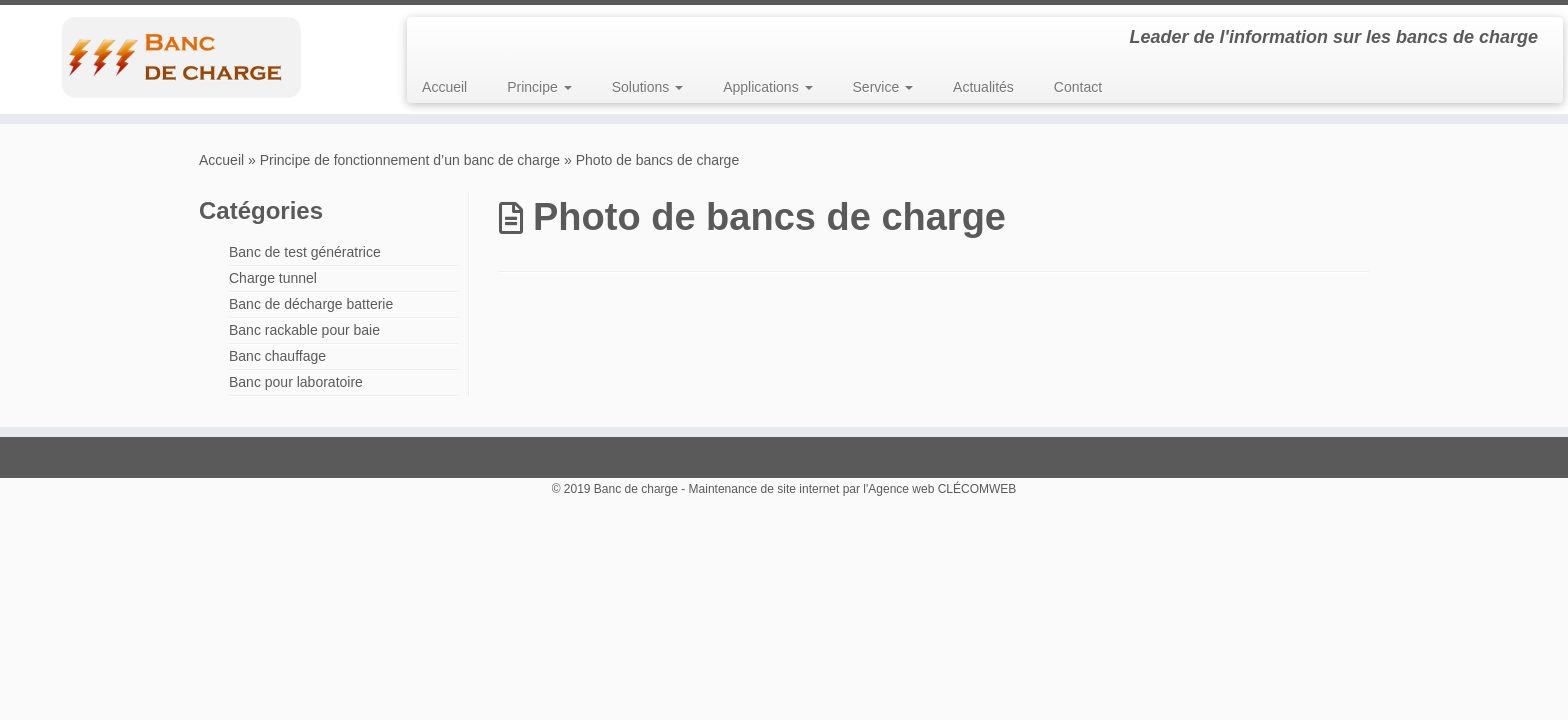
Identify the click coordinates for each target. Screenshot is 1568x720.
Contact (1078, 87)
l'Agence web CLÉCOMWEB (939, 489)
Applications (767, 87)
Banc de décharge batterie (311, 304)
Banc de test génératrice (305, 252)
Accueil (444, 87)
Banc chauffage (277, 356)
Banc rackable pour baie (304, 330)
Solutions (647, 87)
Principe (539, 87)
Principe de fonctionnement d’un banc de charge (410, 160)
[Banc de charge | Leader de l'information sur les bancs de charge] (181, 57)
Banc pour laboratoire (296, 382)
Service (883, 87)
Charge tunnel (273, 278)
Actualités (983, 87)
